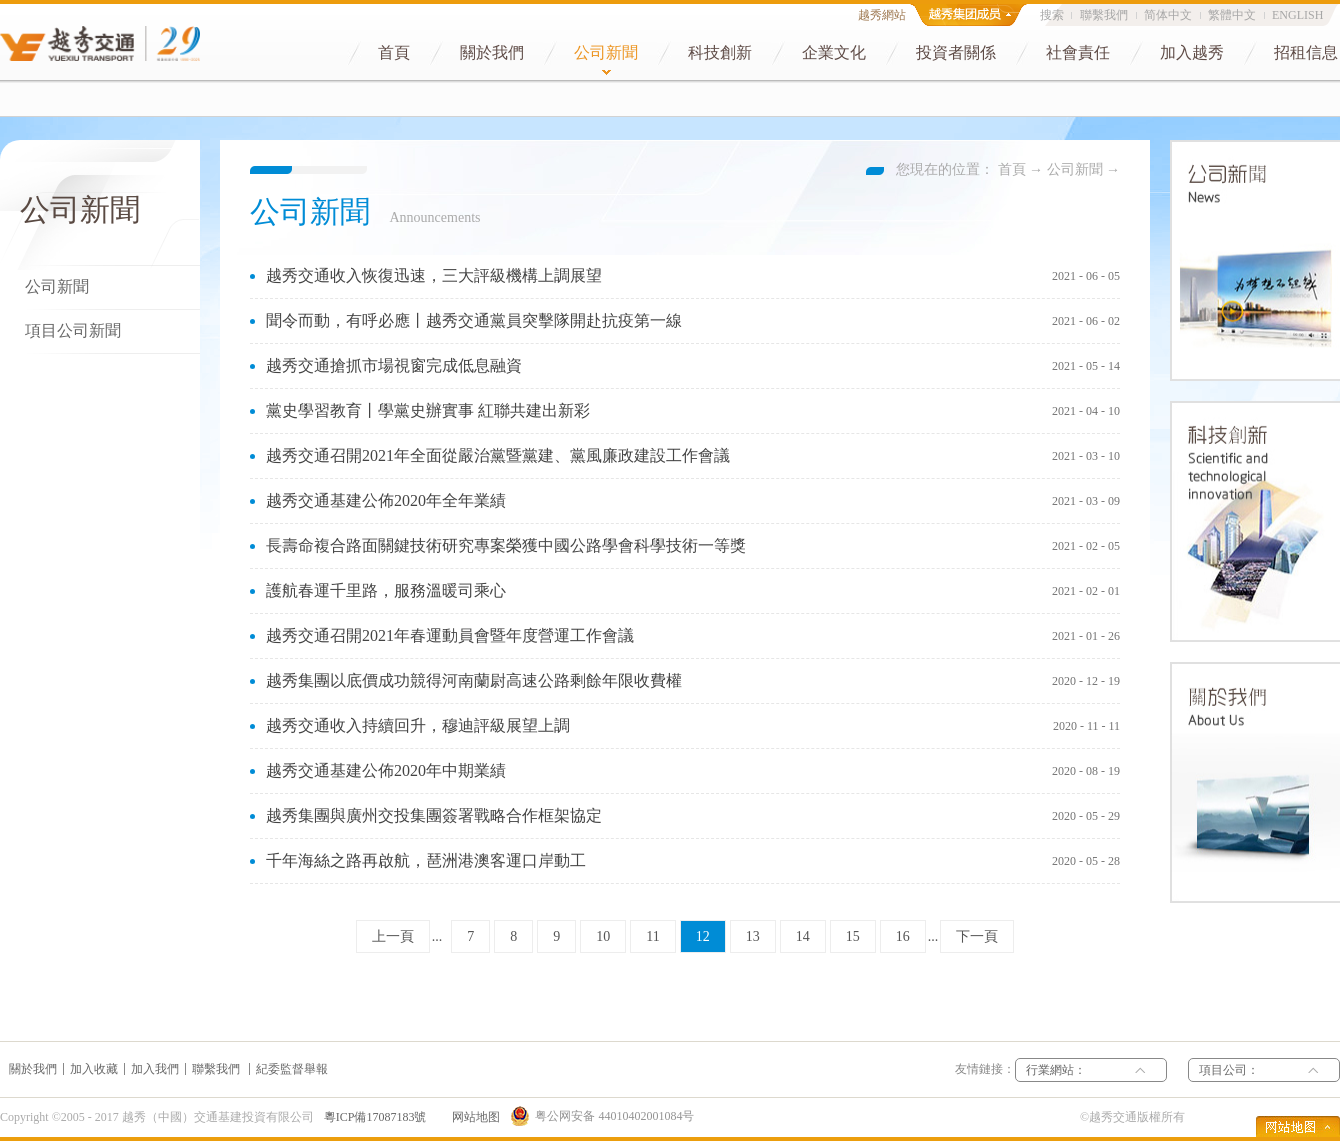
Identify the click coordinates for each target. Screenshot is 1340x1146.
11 (652, 936)
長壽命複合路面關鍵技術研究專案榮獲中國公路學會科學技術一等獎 (506, 545)
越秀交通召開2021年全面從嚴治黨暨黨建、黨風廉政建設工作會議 (498, 455)
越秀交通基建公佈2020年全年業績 (386, 500)
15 (853, 936)
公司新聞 (1075, 169)
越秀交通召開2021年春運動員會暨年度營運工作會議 (450, 635)
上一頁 (393, 936)
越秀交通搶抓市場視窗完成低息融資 (394, 365)
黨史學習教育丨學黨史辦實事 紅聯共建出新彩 (428, 410)
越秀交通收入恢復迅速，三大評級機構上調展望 (434, 275)
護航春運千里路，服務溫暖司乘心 (386, 590)
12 (703, 936)
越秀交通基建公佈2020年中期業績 (386, 770)
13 (753, 936)
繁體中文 (1232, 15)
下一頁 (977, 936)
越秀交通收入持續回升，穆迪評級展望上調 (418, 725)
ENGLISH (1297, 15)
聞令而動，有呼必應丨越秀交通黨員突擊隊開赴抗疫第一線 (474, 320)
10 (603, 936)
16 (903, 936)
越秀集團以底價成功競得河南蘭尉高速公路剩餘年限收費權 (474, 680)
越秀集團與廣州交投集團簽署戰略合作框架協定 (434, 815)
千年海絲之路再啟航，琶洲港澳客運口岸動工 (426, 860)
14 (803, 936)
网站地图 (473, 1117)
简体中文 (1168, 15)
